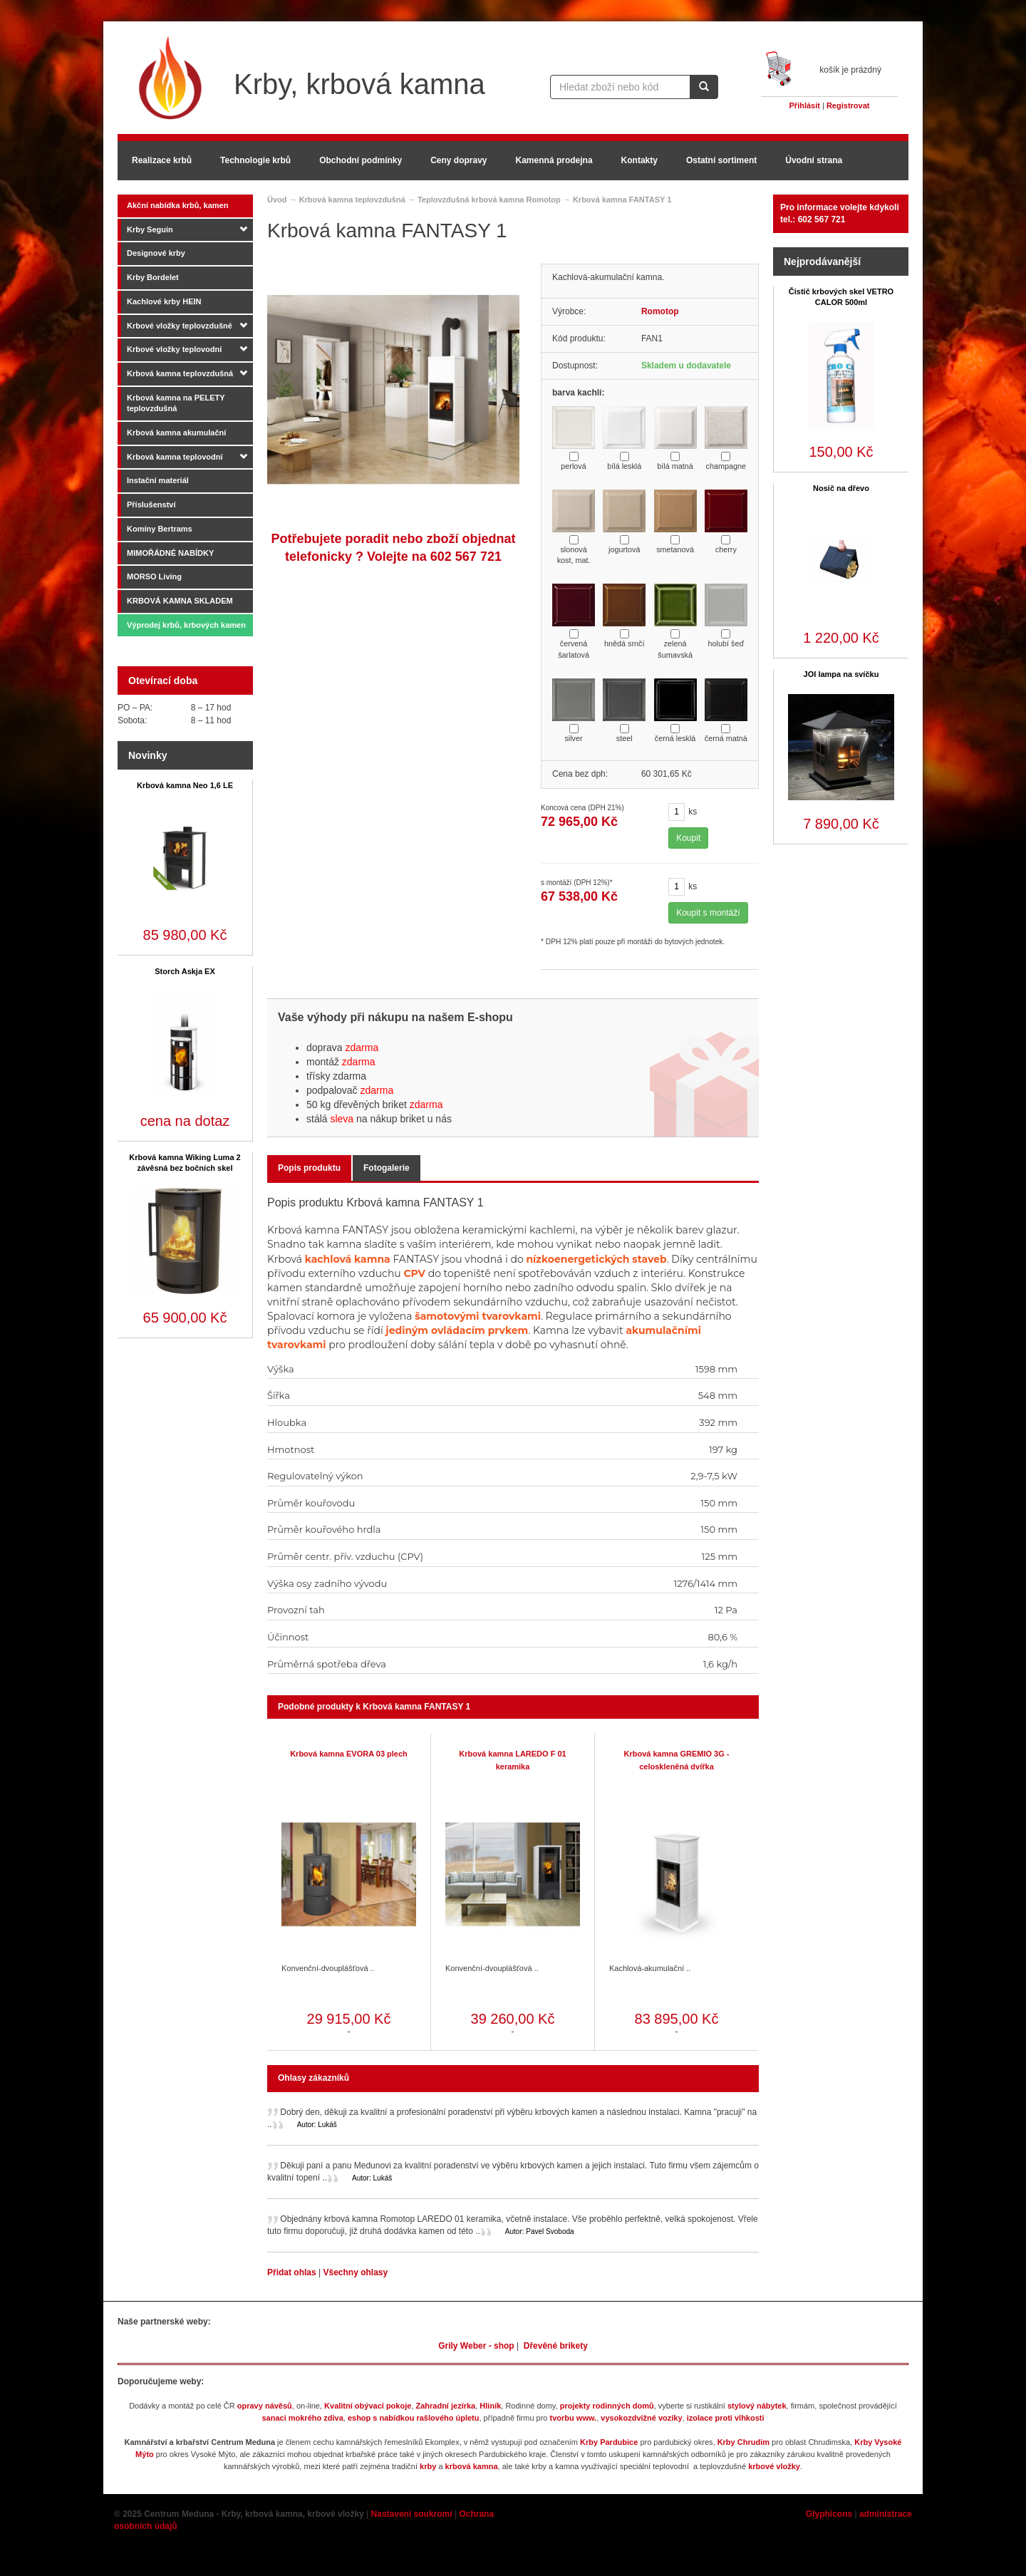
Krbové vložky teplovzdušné (179, 325)
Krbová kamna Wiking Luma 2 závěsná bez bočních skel (184, 1162)
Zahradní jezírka (445, 2405)
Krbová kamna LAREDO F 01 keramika (512, 1760)
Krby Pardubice (609, 2442)
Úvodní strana (813, 160)
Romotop (660, 311)
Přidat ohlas (292, 2272)
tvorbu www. (573, 2418)
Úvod (277, 199)
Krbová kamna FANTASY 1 (622, 199)
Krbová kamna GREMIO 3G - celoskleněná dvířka (677, 1760)
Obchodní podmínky (360, 160)
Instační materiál (158, 480)
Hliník (490, 2405)
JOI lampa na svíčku (841, 674)
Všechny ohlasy (355, 2272)
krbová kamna (471, 2466)
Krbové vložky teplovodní (174, 349)
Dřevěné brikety (556, 2346)
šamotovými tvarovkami (478, 1316)
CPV (414, 1273)
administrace (885, 2514)
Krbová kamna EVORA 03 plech (349, 1753)
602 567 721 (466, 556)
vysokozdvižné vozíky (641, 2418)
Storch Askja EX (185, 971)
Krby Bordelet (153, 277)
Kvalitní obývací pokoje (367, 2405)
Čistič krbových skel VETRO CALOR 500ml (841, 296)
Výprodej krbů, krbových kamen (186, 625)
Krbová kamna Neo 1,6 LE (185, 785)
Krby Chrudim (743, 2442)
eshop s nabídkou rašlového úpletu (414, 2418)
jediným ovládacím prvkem (456, 1330)
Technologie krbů (255, 160)
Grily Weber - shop (476, 2346)
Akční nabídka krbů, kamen (177, 205)
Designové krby (156, 253)
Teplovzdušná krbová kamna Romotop (489, 199)
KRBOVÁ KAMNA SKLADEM (180, 600)
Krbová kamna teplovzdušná (180, 373)
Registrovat (848, 105)
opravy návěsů (264, 2405)
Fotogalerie (386, 1168)
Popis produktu (309, 1168)
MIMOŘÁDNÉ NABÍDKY (170, 553)
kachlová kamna (347, 1259)
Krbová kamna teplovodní (174, 456)
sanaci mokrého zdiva (302, 2418)
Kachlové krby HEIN (164, 301)
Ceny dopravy (458, 160)
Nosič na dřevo (841, 488)
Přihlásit (804, 105)
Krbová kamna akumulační (176, 432)
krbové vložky (774, 2466)
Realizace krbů (162, 160)
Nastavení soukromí (411, 2514)
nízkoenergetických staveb (596, 1259)
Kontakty (639, 160)
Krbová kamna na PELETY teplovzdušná (176, 403)
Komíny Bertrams (159, 528)
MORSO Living (154, 576)
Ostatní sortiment (721, 160)
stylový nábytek (757, 2405)
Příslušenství (151, 504)
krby (428, 2466)
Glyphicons (829, 2514)
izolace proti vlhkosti (726, 2418)
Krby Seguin (150, 229)
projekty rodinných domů (607, 2405)
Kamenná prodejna (554, 160)
